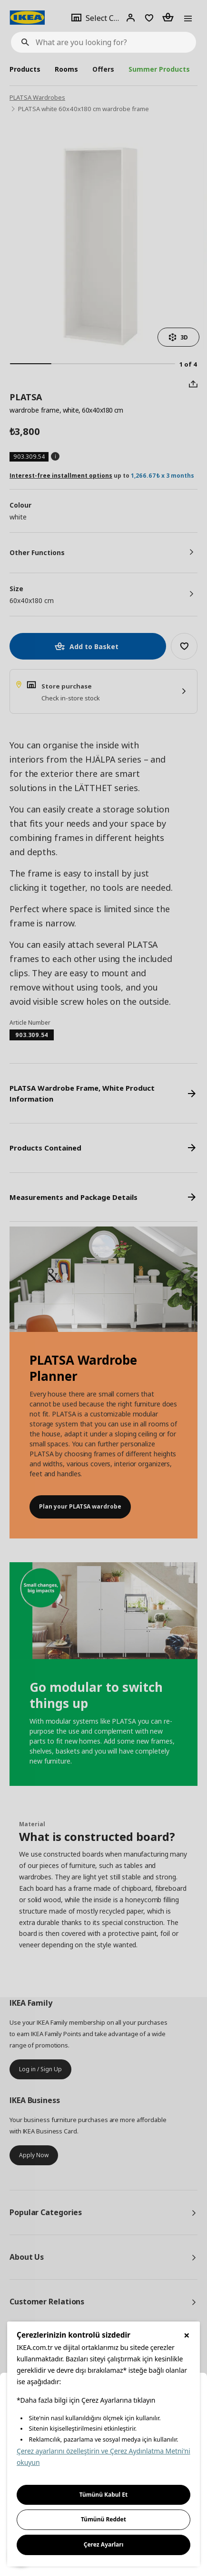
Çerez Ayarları (104, 2544)
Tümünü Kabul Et (103, 2495)
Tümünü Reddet (103, 2519)
